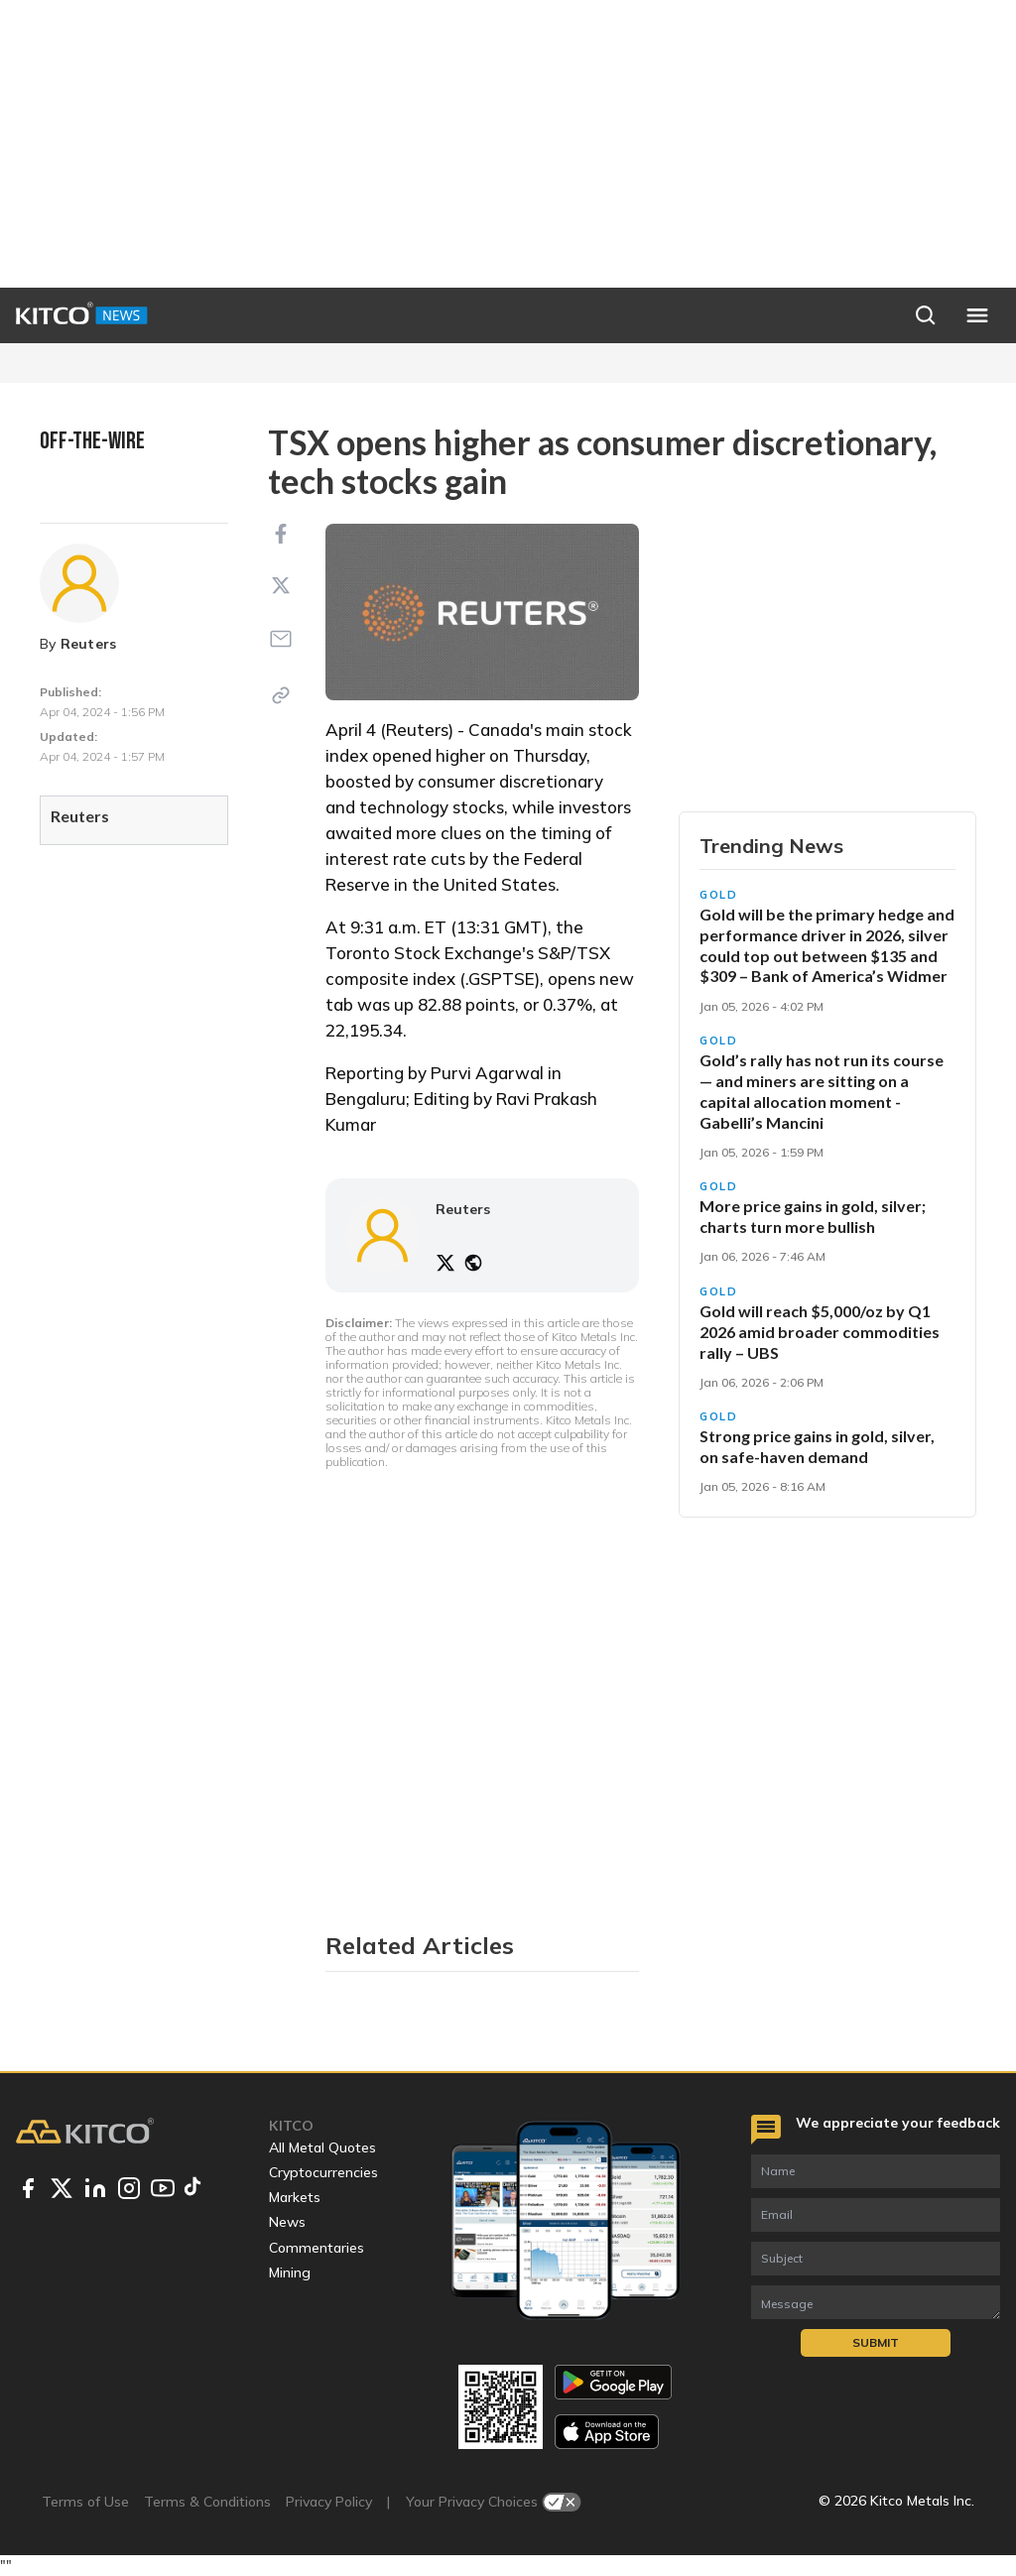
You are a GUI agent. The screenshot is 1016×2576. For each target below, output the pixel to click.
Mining (290, 2272)
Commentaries (316, 2248)
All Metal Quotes (322, 2147)
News (287, 2222)
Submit (875, 2342)
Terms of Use (85, 2502)
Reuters (89, 644)
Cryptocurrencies (323, 2172)
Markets (294, 2197)
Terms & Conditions (207, 2502)
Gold (718, 895)
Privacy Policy (329, 2502)
